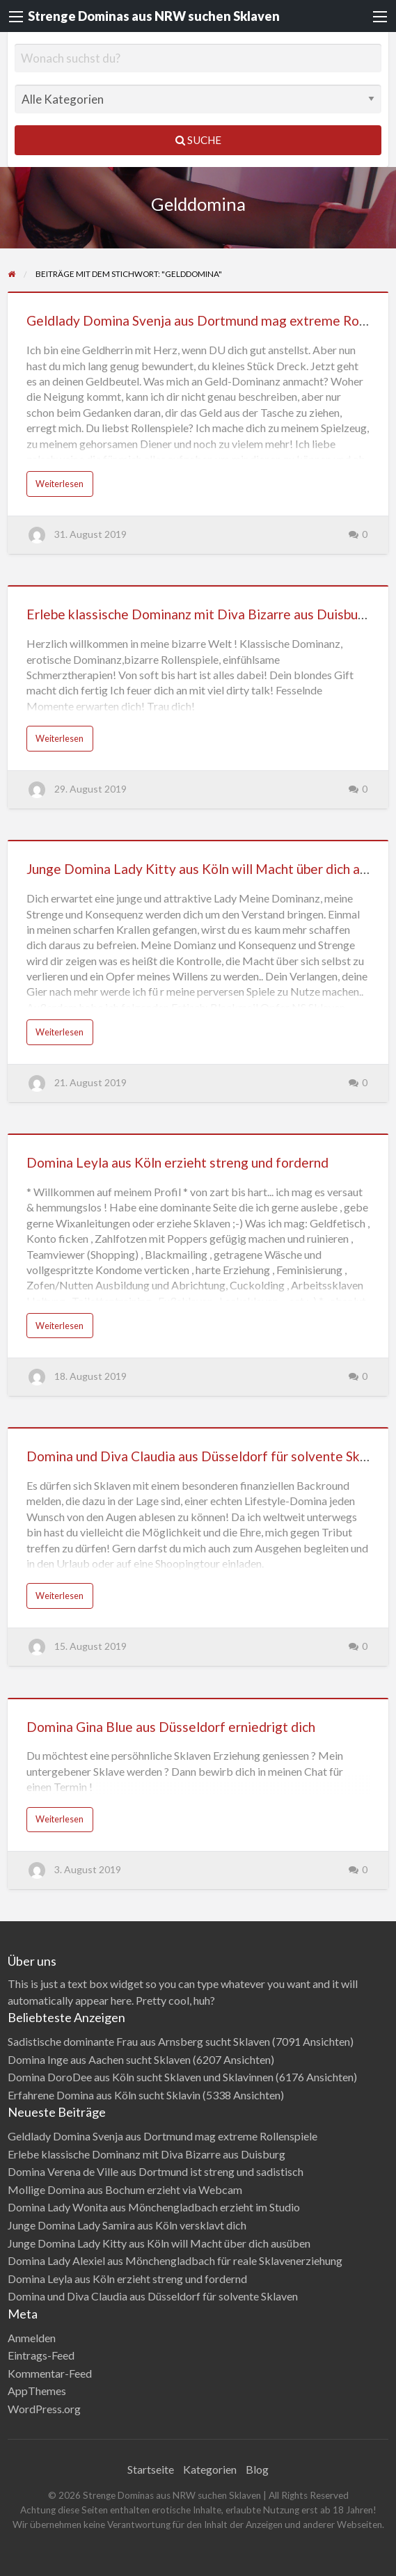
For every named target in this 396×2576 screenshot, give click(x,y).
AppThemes (37, 2390)
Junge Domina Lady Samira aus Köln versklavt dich (127, 2225)
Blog (257, 2469)
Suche (198, 140)
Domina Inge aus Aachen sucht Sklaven (99, 2059)
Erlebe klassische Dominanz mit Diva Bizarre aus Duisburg (198, 614)
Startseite (150, 2469)
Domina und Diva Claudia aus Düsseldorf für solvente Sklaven (209, 1456)
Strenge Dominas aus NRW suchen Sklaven (154, 16)
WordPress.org (44, 2408)
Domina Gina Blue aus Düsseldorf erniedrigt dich (170, 1727)
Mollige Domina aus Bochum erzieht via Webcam (125, 2189)
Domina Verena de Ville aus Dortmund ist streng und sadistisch (155, 2171)
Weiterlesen (59, 483)
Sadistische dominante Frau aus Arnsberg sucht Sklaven (139, 2041)
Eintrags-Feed (41, 2355)
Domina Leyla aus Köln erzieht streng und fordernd (177, 1162)
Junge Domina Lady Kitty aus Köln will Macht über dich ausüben (159, 2243)
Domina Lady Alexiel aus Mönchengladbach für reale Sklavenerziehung (175, 2260)
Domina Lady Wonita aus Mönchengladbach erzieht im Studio (154, 2206)
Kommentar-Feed (50, 2373)
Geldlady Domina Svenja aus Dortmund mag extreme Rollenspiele (162, 2135)
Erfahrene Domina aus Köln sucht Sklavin (104, 2094)
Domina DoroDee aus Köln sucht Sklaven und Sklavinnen (141, 2076)
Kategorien (210, 2469)
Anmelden (32, 2337)
